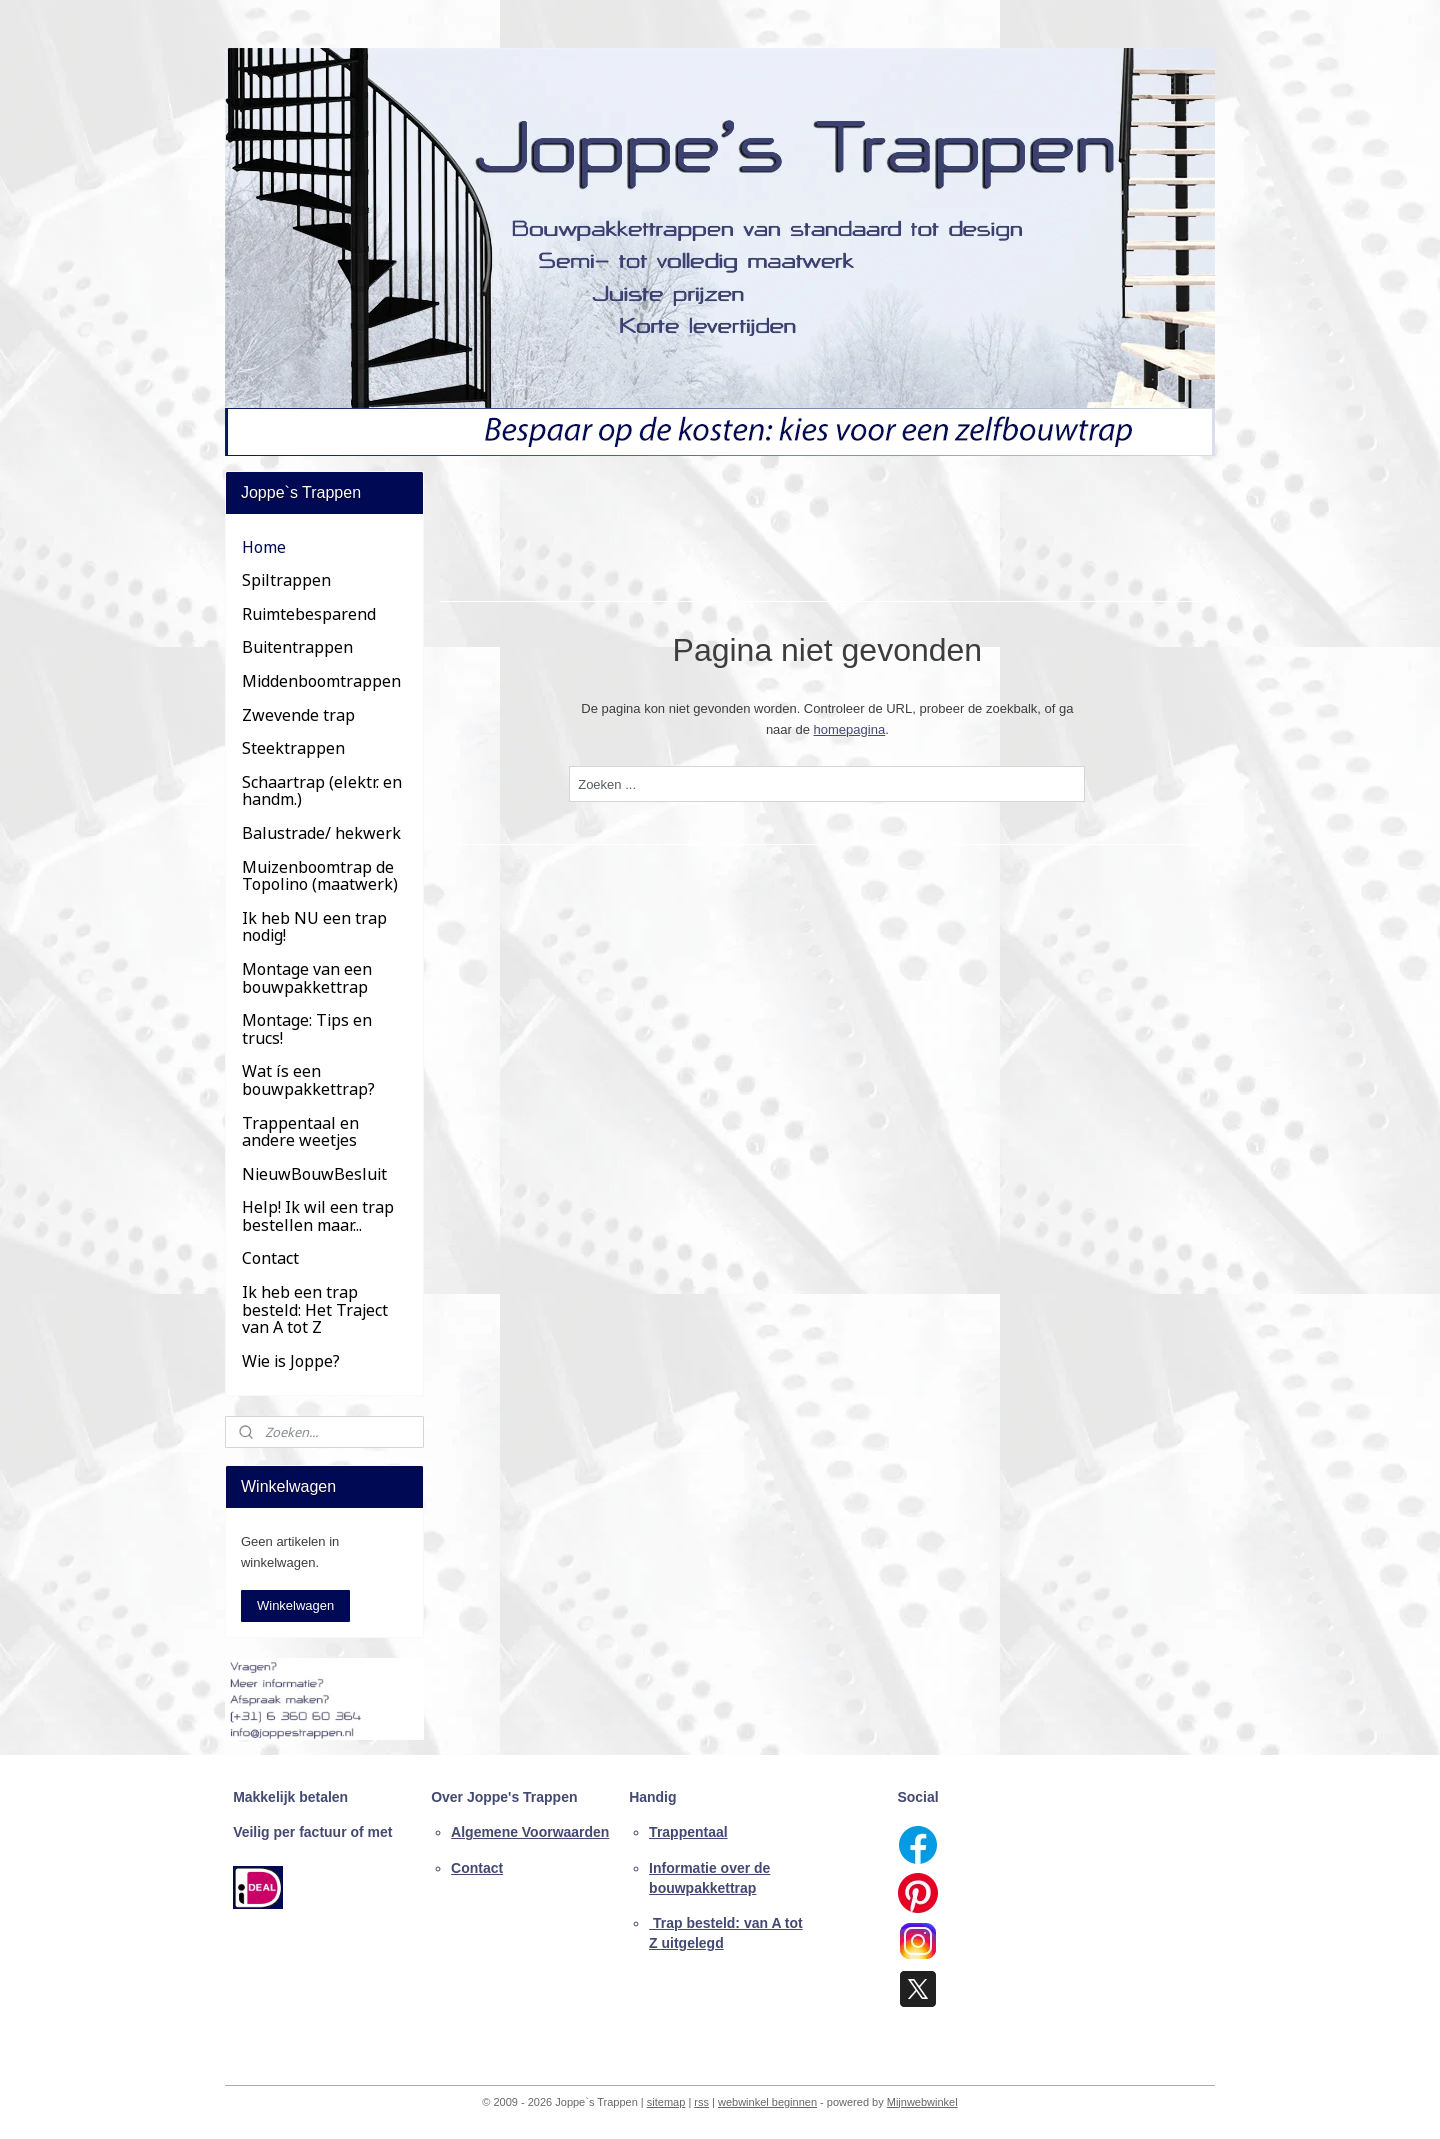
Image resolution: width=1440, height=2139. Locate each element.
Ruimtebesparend (309, 614)
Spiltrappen (286, 580)
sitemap (666, 2102)
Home (264, 547)
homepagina (850, 729)
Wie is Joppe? (291, 1361)
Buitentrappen (297, 647)
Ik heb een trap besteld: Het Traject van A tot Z (315, 1309)
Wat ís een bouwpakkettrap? (308, 1080)
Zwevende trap (298, 715)
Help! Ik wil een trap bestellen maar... (318, 1216)
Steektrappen (293, 748)
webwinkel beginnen (767, 2102)
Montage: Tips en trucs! (307, 1029)
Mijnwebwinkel (922, 2102)
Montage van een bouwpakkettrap (307, 978)
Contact (270, 1258)
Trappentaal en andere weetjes (300, 1132)
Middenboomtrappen (321, 681)
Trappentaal (688, 1832)
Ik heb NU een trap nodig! (314, 927)
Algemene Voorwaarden (530, 1832)
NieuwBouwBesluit (314, 1174)
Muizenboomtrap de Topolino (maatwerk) (320, 876)
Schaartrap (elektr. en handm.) (322, 791)
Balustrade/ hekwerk (321, 833)
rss (701, 2102)
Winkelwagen (295, 1605)
